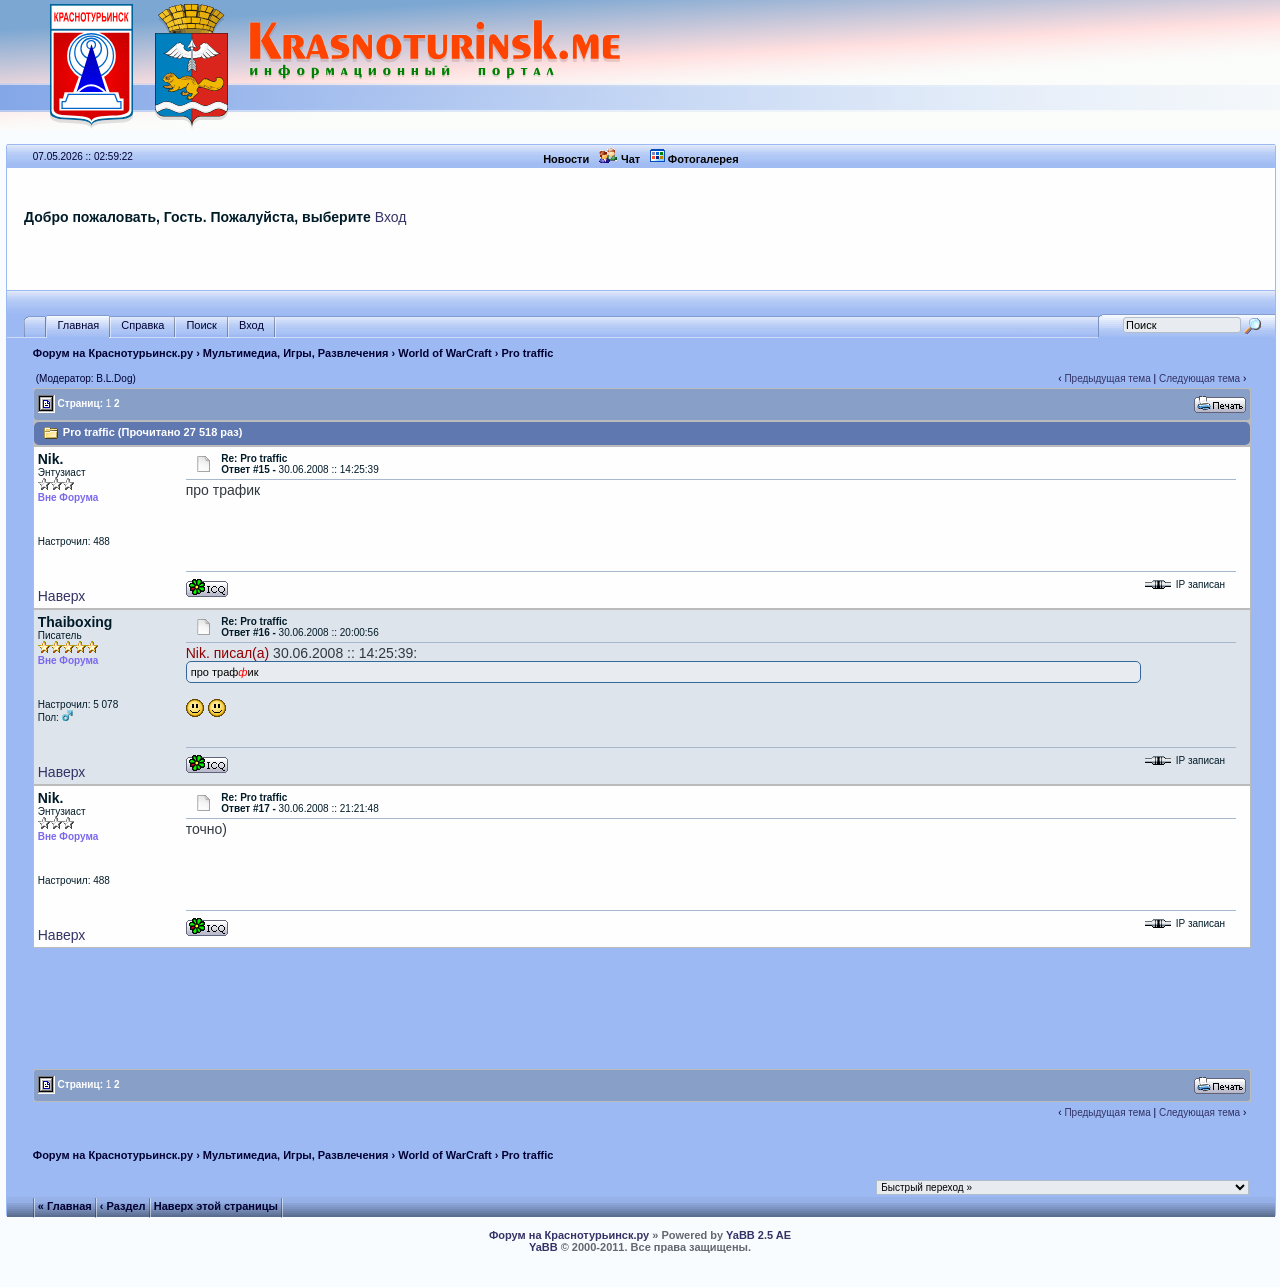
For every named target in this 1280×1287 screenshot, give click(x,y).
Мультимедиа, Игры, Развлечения (296, 353)
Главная (78, 325)
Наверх (62, 596)
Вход (391, 217)
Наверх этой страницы (216, 1206)
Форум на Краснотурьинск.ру (113, 353)
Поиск (201, 325)
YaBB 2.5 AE (758, 1235)
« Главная (65, 1206)
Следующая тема (1199, 378)
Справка (142, 325)
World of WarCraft (445, 353)
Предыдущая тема (1107, 378)
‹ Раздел (123, 1206)
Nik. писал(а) (227, 653)
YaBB (543, 1247)
